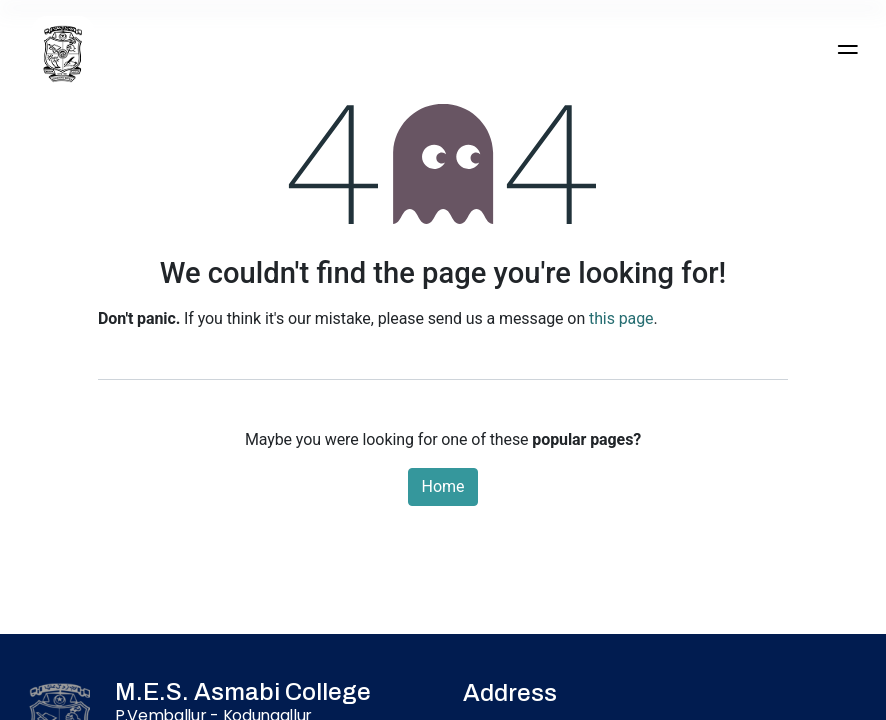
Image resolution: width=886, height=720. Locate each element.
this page (621, 318)
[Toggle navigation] (847, 49)
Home (442, 486)
